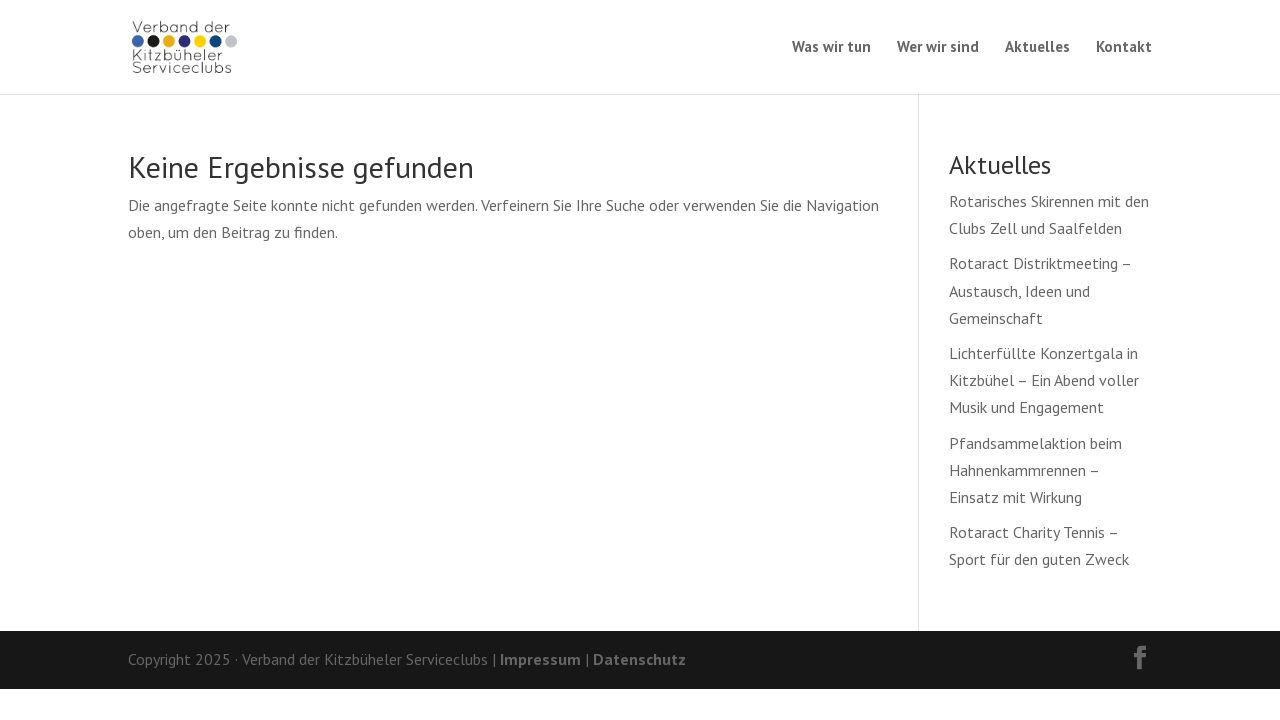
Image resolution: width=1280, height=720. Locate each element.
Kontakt (1124, 48)
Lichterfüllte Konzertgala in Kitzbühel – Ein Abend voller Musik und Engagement (1044, 380)
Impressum (540, 659)
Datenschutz (639, 659)
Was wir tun (831, 48)
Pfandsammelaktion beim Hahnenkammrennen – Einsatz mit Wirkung (1035, 470)
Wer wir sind (938, 48)
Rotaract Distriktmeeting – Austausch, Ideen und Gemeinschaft (1040, 290)
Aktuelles (1037, 48)
